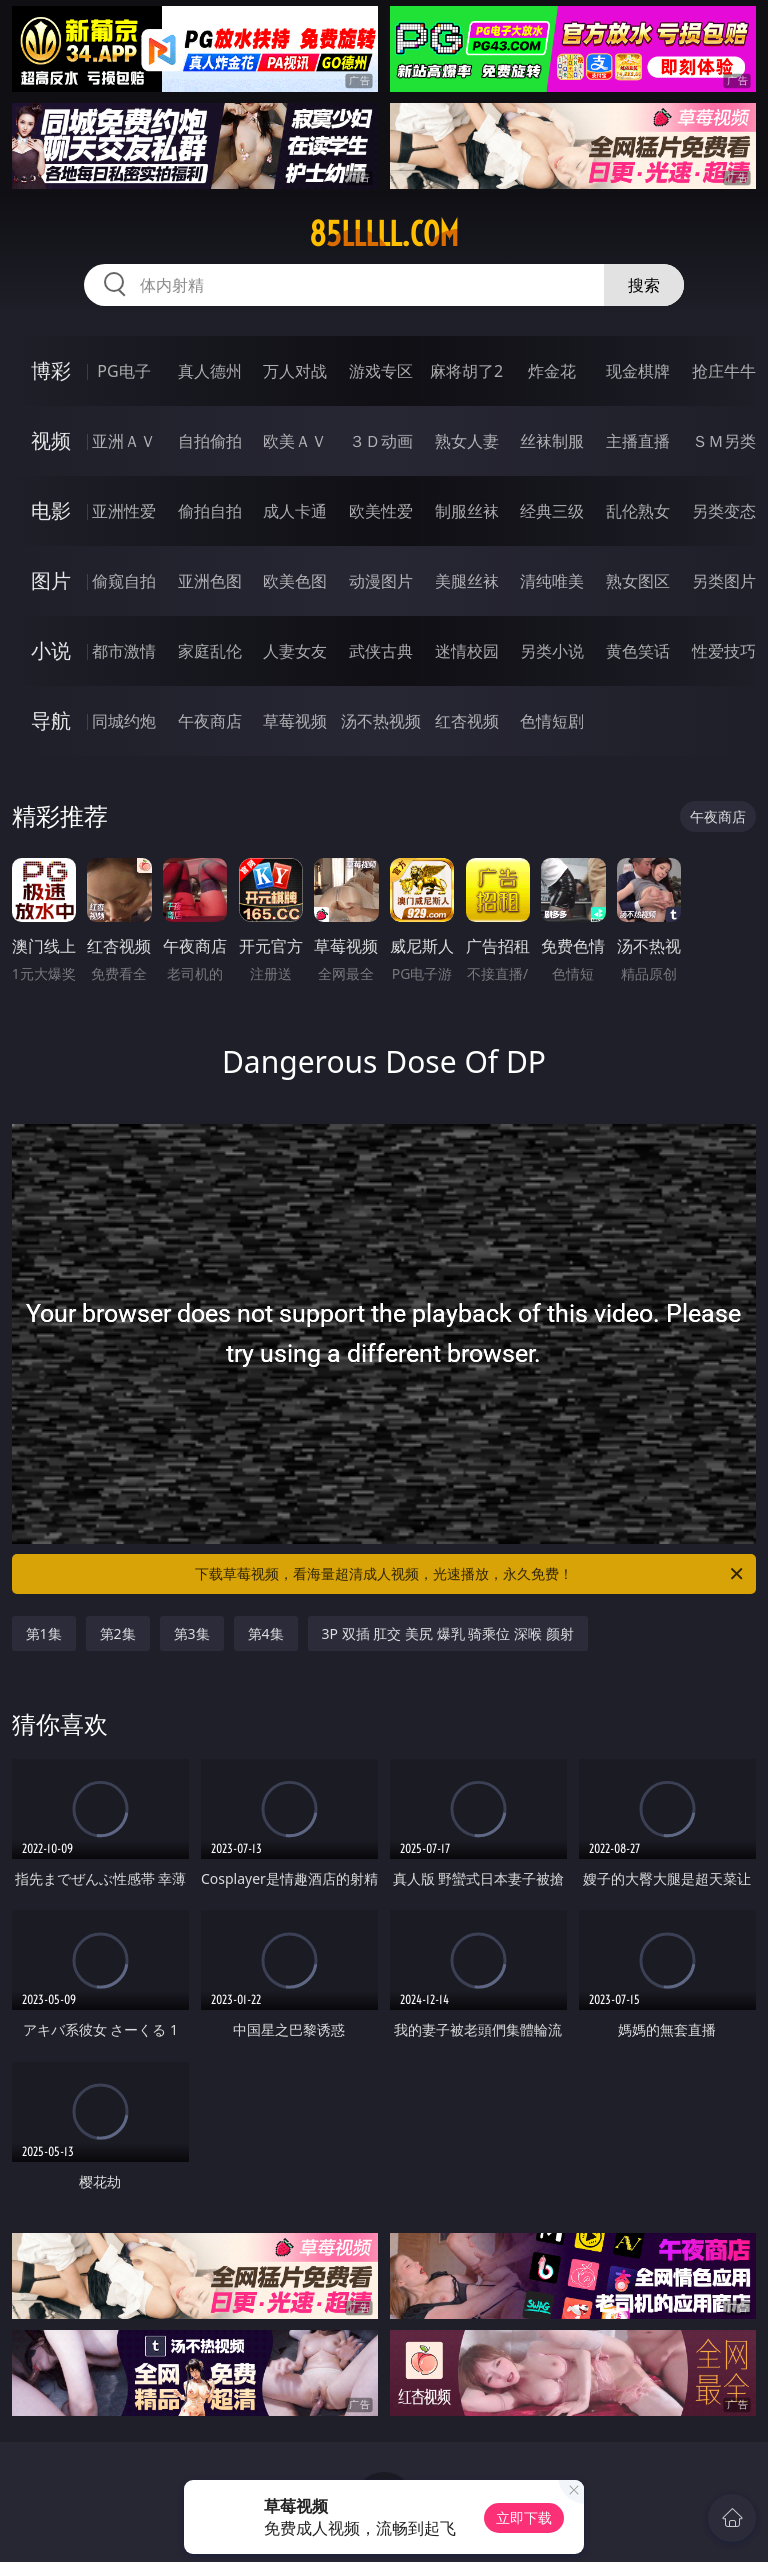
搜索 (644, 285)
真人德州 (210, 371)
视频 (51, 440)
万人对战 (295, 371)
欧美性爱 (381, 511)
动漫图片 (381, 581)
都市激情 (124, 651)
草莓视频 (295, 721)
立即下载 (524, 2517)
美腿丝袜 (467, 581)
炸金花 (552, 371)
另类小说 (552, 651)
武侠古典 (381, 651)
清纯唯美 (552, 581)
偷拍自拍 (210, 511)
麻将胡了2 (466, 371)
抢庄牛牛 (724, 371)
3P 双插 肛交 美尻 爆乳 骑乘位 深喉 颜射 (448, 1633)
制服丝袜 (467, 511)
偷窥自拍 (124, 581)
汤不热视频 (381, 721)
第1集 (44, 1633)
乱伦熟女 (638, 511)
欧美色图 (295, 581)
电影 (51, 510)
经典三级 (552, 511)
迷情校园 (467, 651)
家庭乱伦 (210, 651)
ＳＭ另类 (724, 441)
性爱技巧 (724, 651)
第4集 (266, 1633)
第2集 (118, 1633)
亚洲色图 (210, 581)
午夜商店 (210, 721)
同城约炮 (124, 721)
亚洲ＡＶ (124, 441)
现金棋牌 (638, 371)
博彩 (51, 370)
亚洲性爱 (124, 511)
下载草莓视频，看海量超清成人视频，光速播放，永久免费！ (470, 1574)
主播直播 (638, 441)
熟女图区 (638, 581)
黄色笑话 (638, 651)
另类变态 (724, 511)
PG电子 (123, 371)
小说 (51, 650)
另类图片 (724, 581)
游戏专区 (381, 371)
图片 (51, 580)
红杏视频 (467, 721)
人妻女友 (295, 651)
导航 (51, 720)
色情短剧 (552, 721)
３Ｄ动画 (381, 441)
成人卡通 (295, 511)
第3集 (192, 1633)
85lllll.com (384, 234)
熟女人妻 (467, 441)
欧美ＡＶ (295, 441)
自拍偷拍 (210, 441)
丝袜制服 (552, 441)
